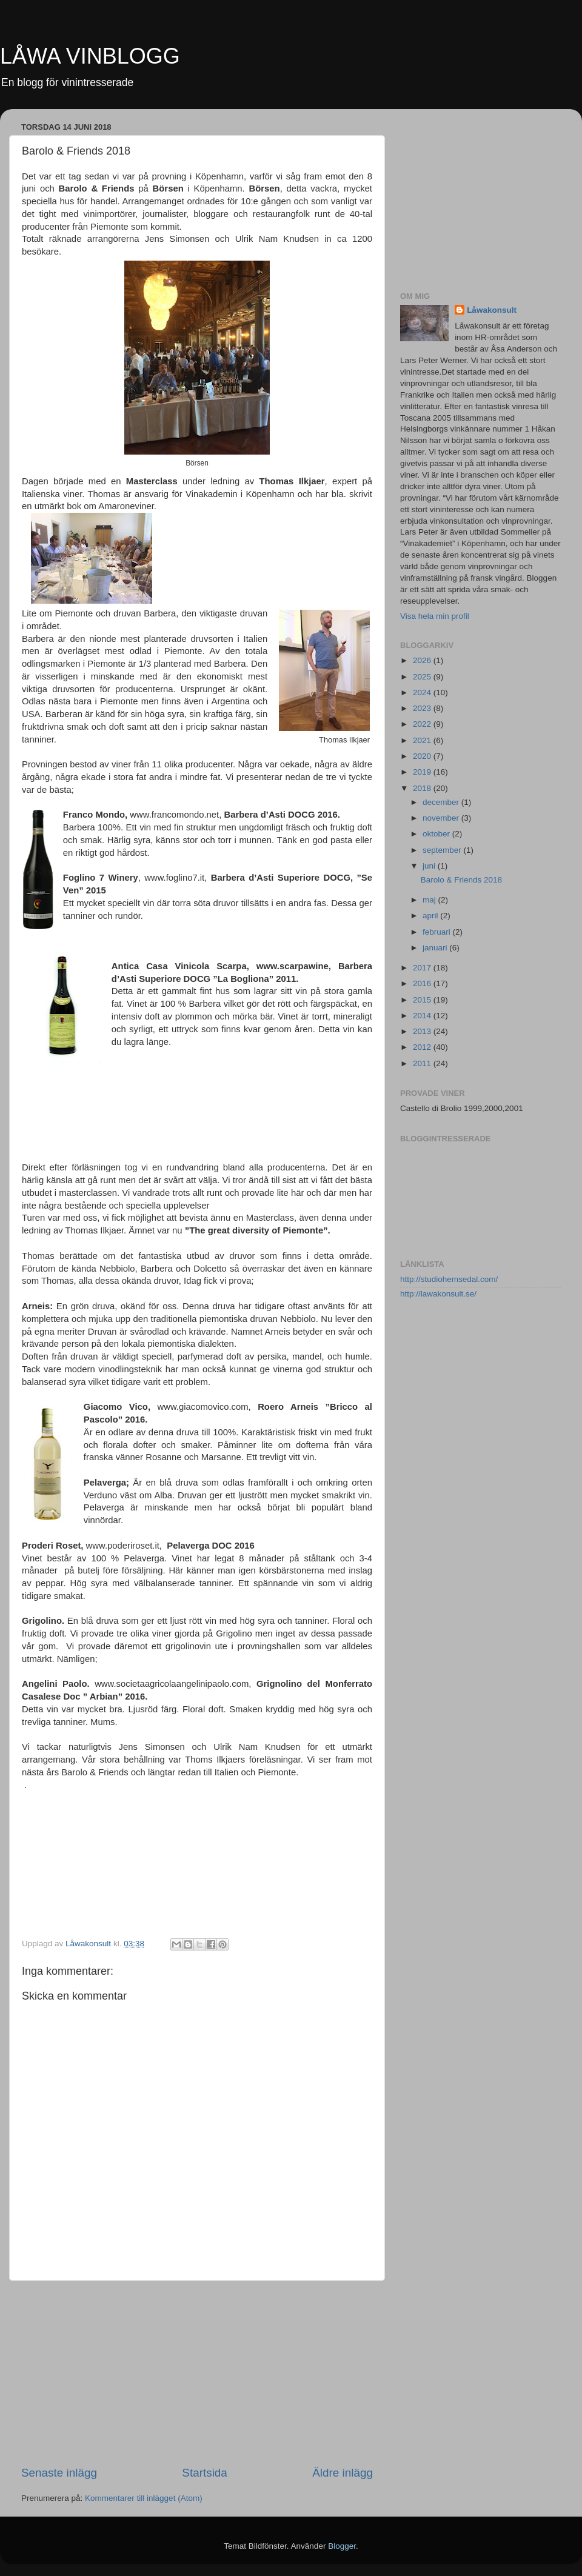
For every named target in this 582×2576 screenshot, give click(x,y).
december (442, 802)
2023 (423, 708)
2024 (423, 692)
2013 (423, 1031)
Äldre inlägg (342, 2472)
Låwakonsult (492, 310)
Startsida (204, 2472)
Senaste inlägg (59, 2472)
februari (438, 931)
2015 (423, 999)
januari (436, 947)
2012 (423, 1047)
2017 (423, 967)
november (442, 818)
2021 (423, 740)
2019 (423, 771)
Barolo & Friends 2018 (461, 879)
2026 (423, 660)
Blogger (342, 2546)
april (431, 915)
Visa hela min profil (434, 616)
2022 (423, 724)
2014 (423, 1015)
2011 (423, 1063)
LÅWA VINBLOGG (90, 56)
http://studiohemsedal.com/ (449, 1279)
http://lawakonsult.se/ (438, 1293)
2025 (423, 676)
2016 (423, 983)
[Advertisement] (197, 2373)
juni (430, 865)
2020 (423, 756)
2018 (423, 788)
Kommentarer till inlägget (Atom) (143, 2498)
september (443, 850)
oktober (437, 833)
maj (430, 899)
